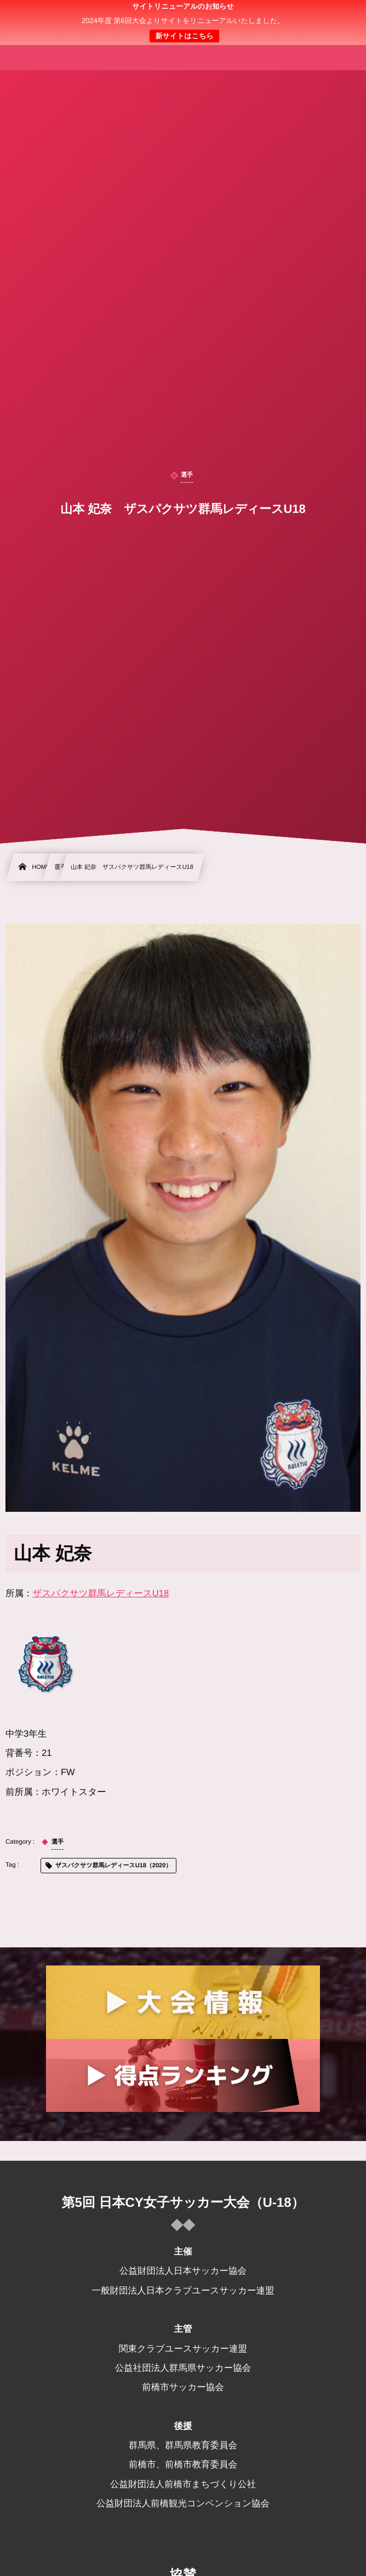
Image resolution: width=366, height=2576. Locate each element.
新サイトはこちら (184, 36)
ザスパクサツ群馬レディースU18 (101, 1593)
